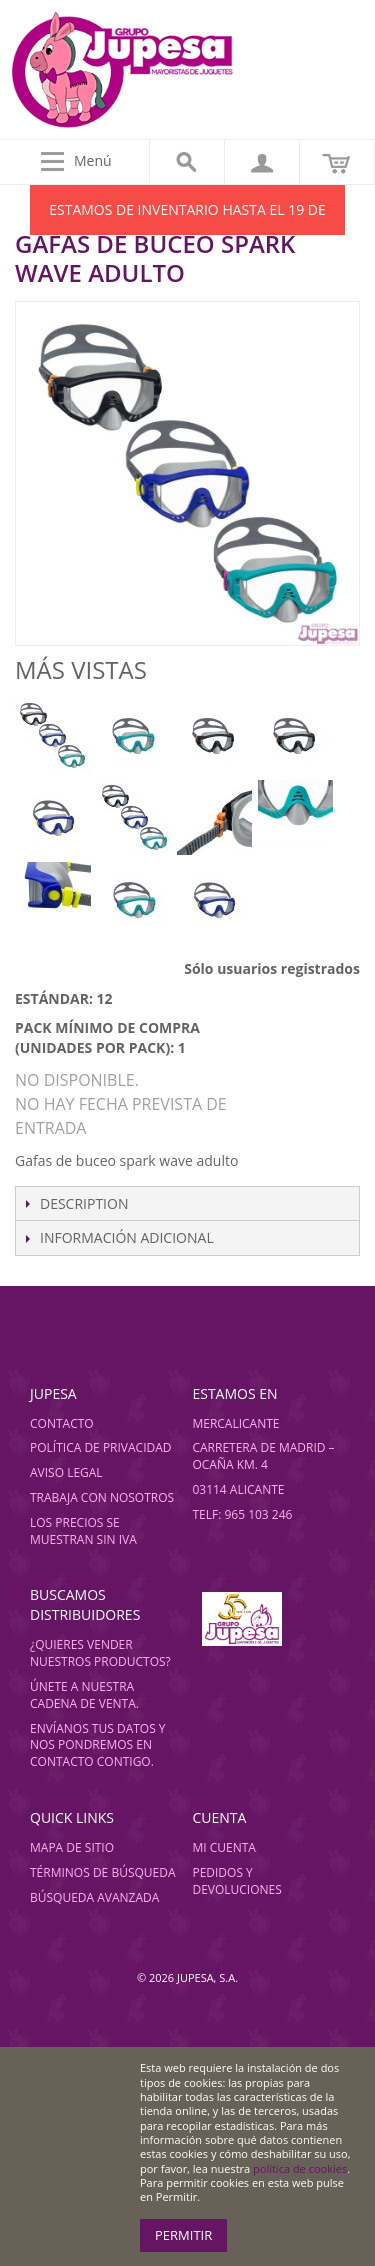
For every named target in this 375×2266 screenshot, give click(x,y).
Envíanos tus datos (93, 1728)
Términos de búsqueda (103, 1872)
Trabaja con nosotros (102, 1497)
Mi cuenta (223, 1847)
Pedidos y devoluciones (236, 1881)
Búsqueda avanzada (94, 1897)
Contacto (62, 1423)
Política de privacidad (101, 1447)
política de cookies (300, 2168)
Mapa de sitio (72, 1847)
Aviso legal (66, 1472)
